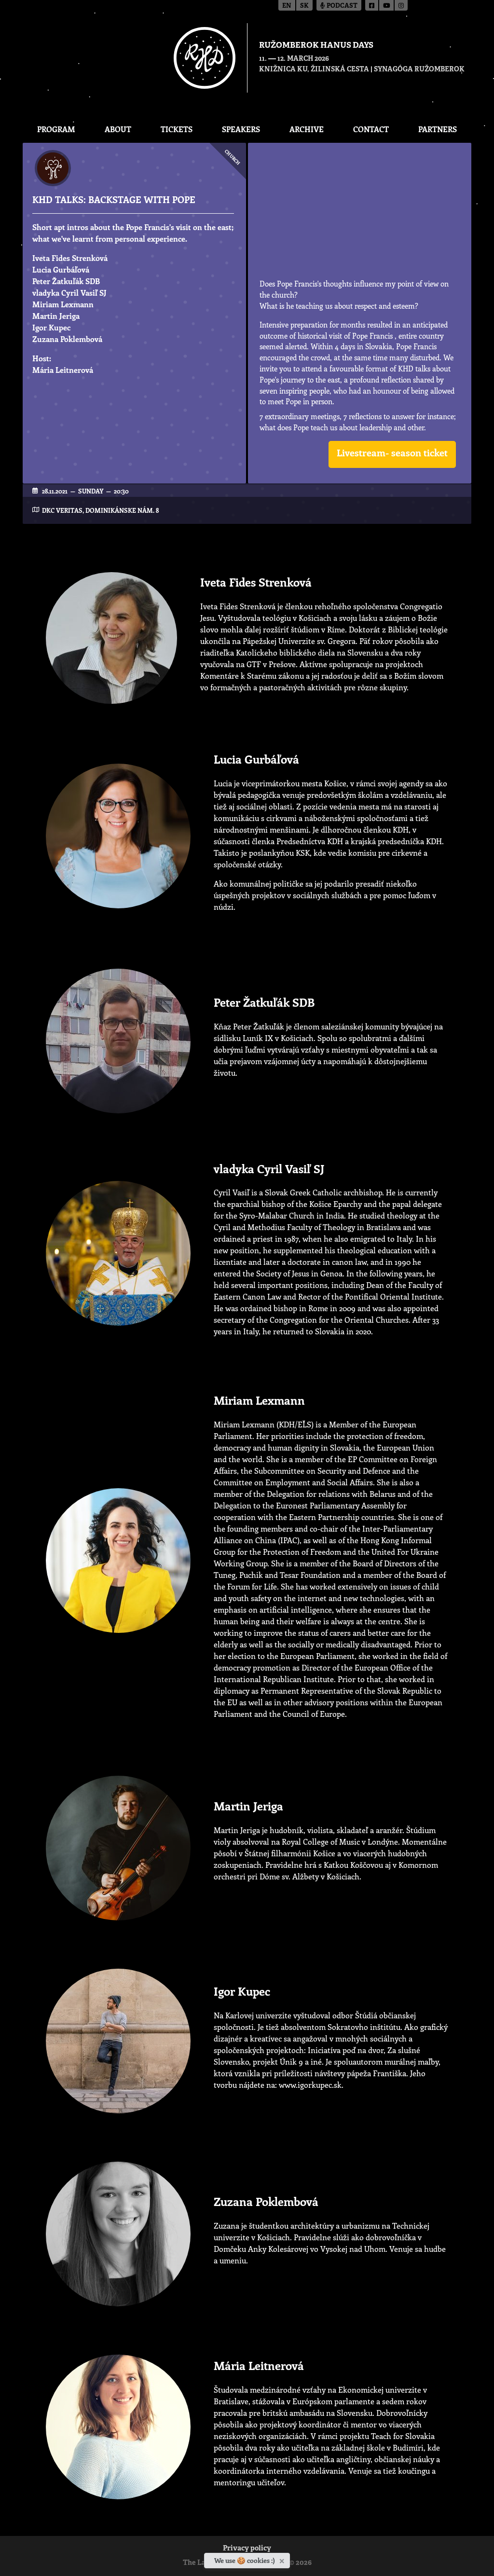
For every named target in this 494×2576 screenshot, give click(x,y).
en (286, 6)
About (118, 129)
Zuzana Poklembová (67, 339)
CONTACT (371, 129)
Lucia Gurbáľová (60, 269)
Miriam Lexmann (63, 304)
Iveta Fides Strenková (70, 258)
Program (56, 129)
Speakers (241, 129)
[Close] (282, 2559)
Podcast (338, 6)
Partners (437, 129)
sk (304, 6)
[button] (392, 454)
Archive (306, 129)
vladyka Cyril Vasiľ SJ (69, 293)
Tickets (176, 129)
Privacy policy (247, 2548)
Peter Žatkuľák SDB (66, 281)
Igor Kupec (51, 327)
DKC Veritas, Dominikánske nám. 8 (100, 510)
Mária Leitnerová (62, 370)
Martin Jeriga (56, 316)
